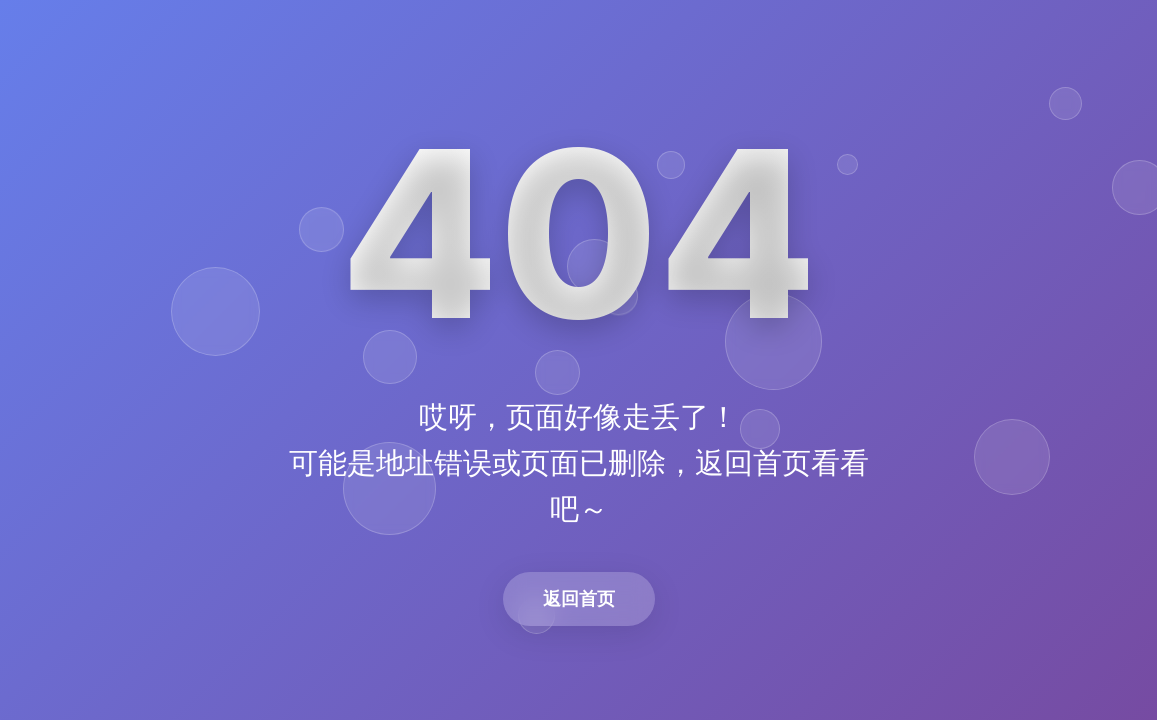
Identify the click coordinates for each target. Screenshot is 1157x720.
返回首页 (579, 598)
